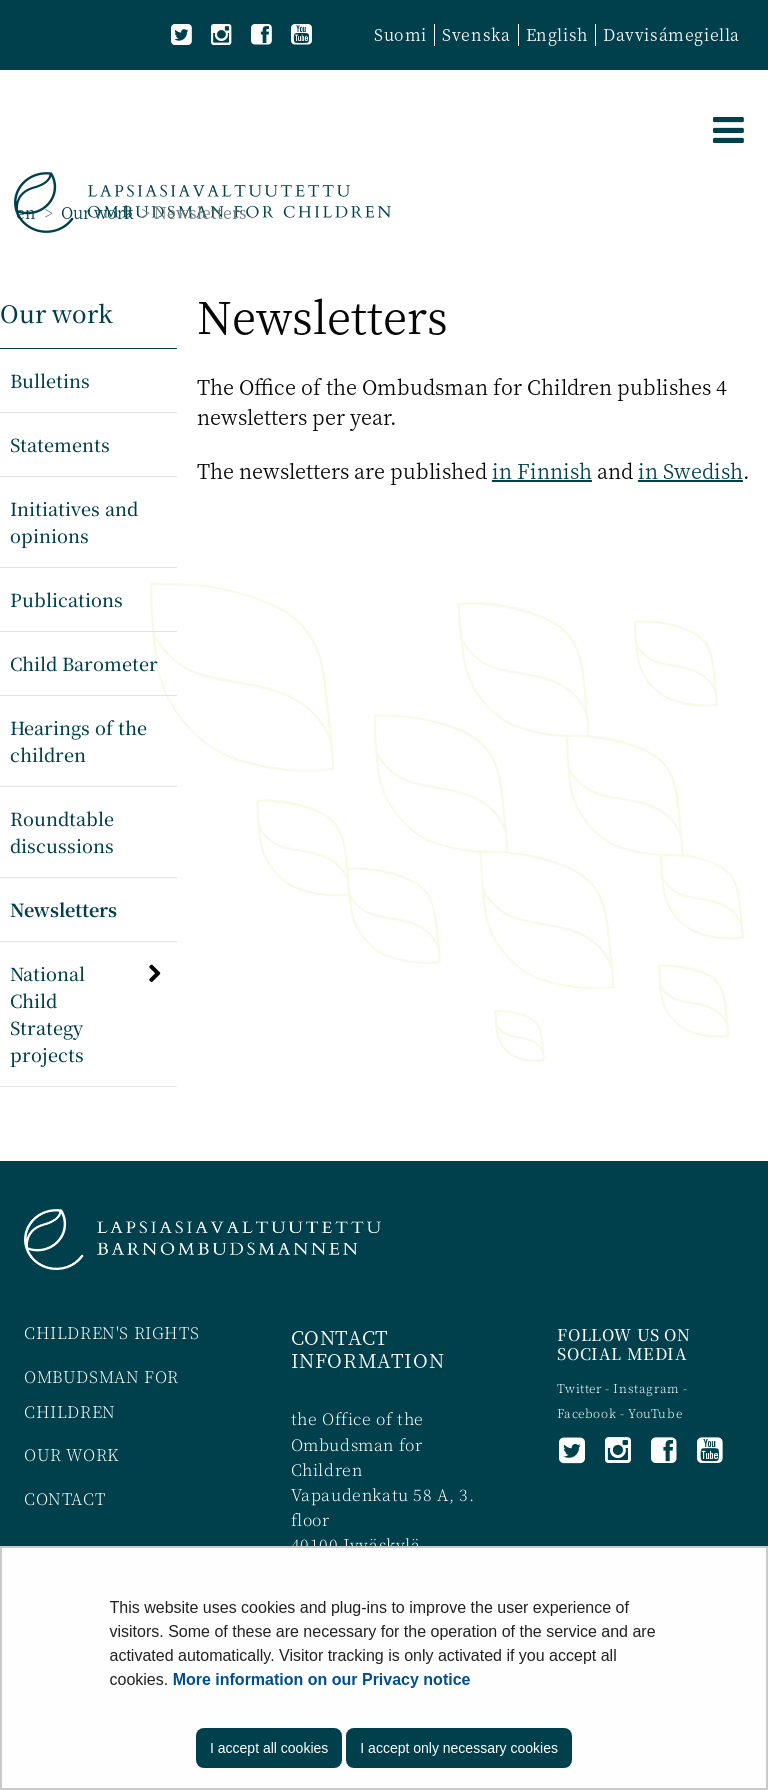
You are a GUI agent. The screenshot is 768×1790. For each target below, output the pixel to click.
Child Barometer (84, 663)
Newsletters (63, 909)
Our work (95, 212)
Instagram (648, 1387)
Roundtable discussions (62, 831)
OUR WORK (71, 1454)
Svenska (476, 34)
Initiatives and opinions (74, 521)
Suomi (400, 34)
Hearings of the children (78, 740)
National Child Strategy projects (47, 1013)
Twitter (581, 1387)
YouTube (655, 1412)
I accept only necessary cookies (459, 1748)
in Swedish (690, 470)
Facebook (586, 1412)
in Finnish (542, 470)
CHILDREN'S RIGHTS (111, 1332)
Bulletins (50, 380)
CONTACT (64, 1498)
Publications (66, 599)
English (557, 34)
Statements (60, 444)
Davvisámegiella (671, 34)
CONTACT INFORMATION (368, 1348)
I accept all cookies (269, 1748)
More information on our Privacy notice (322, 1679)
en (26, 212)
